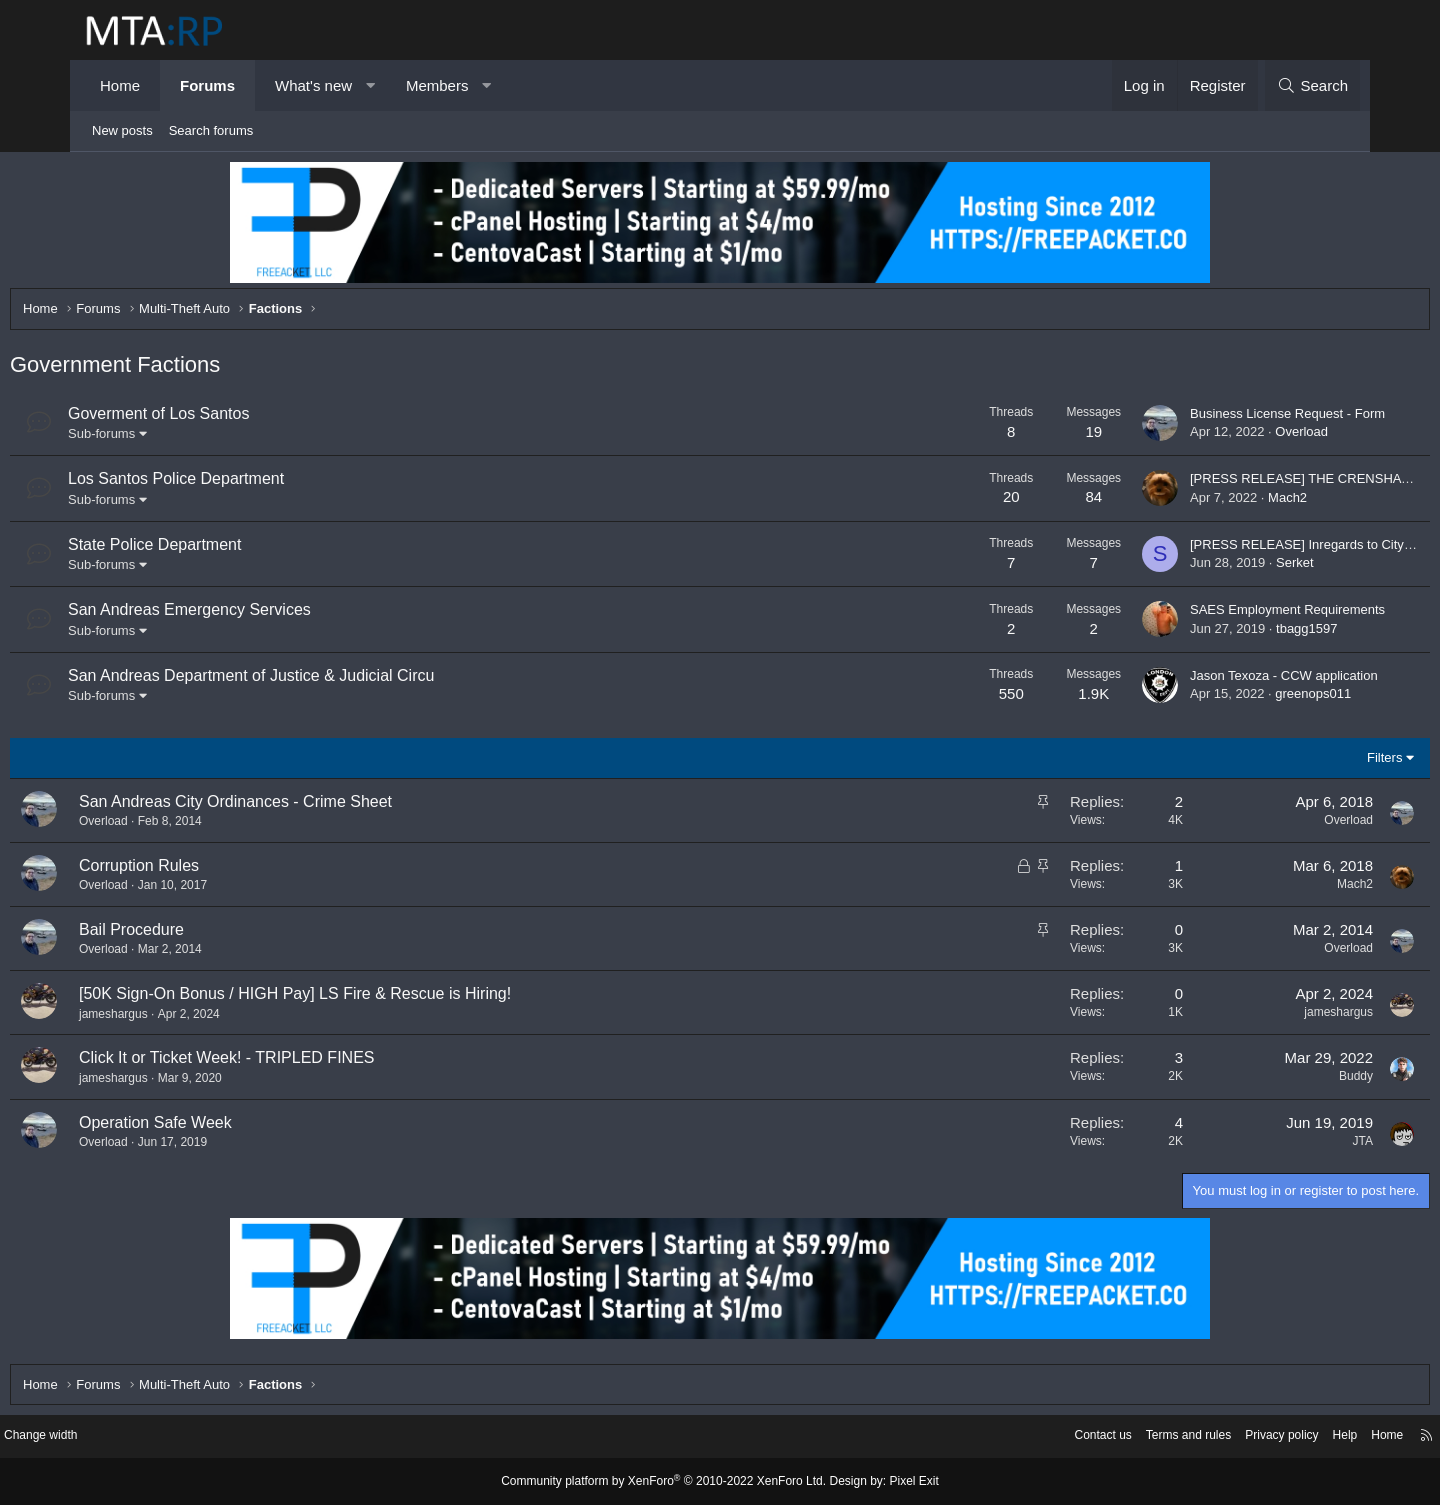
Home (120, 85)
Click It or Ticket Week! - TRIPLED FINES (301, 1062)
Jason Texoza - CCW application (1209, 680)
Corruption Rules (214, 870)
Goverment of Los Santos (233, 418)
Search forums (211, 130)
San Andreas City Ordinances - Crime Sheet (310, 806)
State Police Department (229, 549)
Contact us (995, 1437)
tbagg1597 (1231, 633)
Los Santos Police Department (251, 483)
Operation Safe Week (230, 1127)
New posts (122, 130)
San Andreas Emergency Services (264, 614)
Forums (207, 85)
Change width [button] (129, 1437)
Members (437, 85)
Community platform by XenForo (668, 1482)
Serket (1220, 567)
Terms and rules (1087, 1437)
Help (1255, 1437)
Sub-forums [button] (176, 438)
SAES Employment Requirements (1212, 614)
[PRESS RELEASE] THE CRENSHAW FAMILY (1251, 483)
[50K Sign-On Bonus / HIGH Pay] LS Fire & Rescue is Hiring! (370, 998)
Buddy (1281, 1081)
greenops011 (1238, 698)
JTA (1288, 1146)
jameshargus (188, 1019)
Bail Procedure (206, 934)
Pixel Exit (897, 1482)
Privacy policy (1187, 1437)
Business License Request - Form (1212, 418)
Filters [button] (1309, 762)
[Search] (1312, 85)
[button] (370, 85)
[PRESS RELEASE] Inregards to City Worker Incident (1269, 549)
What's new (313, 85)
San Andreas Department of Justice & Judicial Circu (326, 680)
